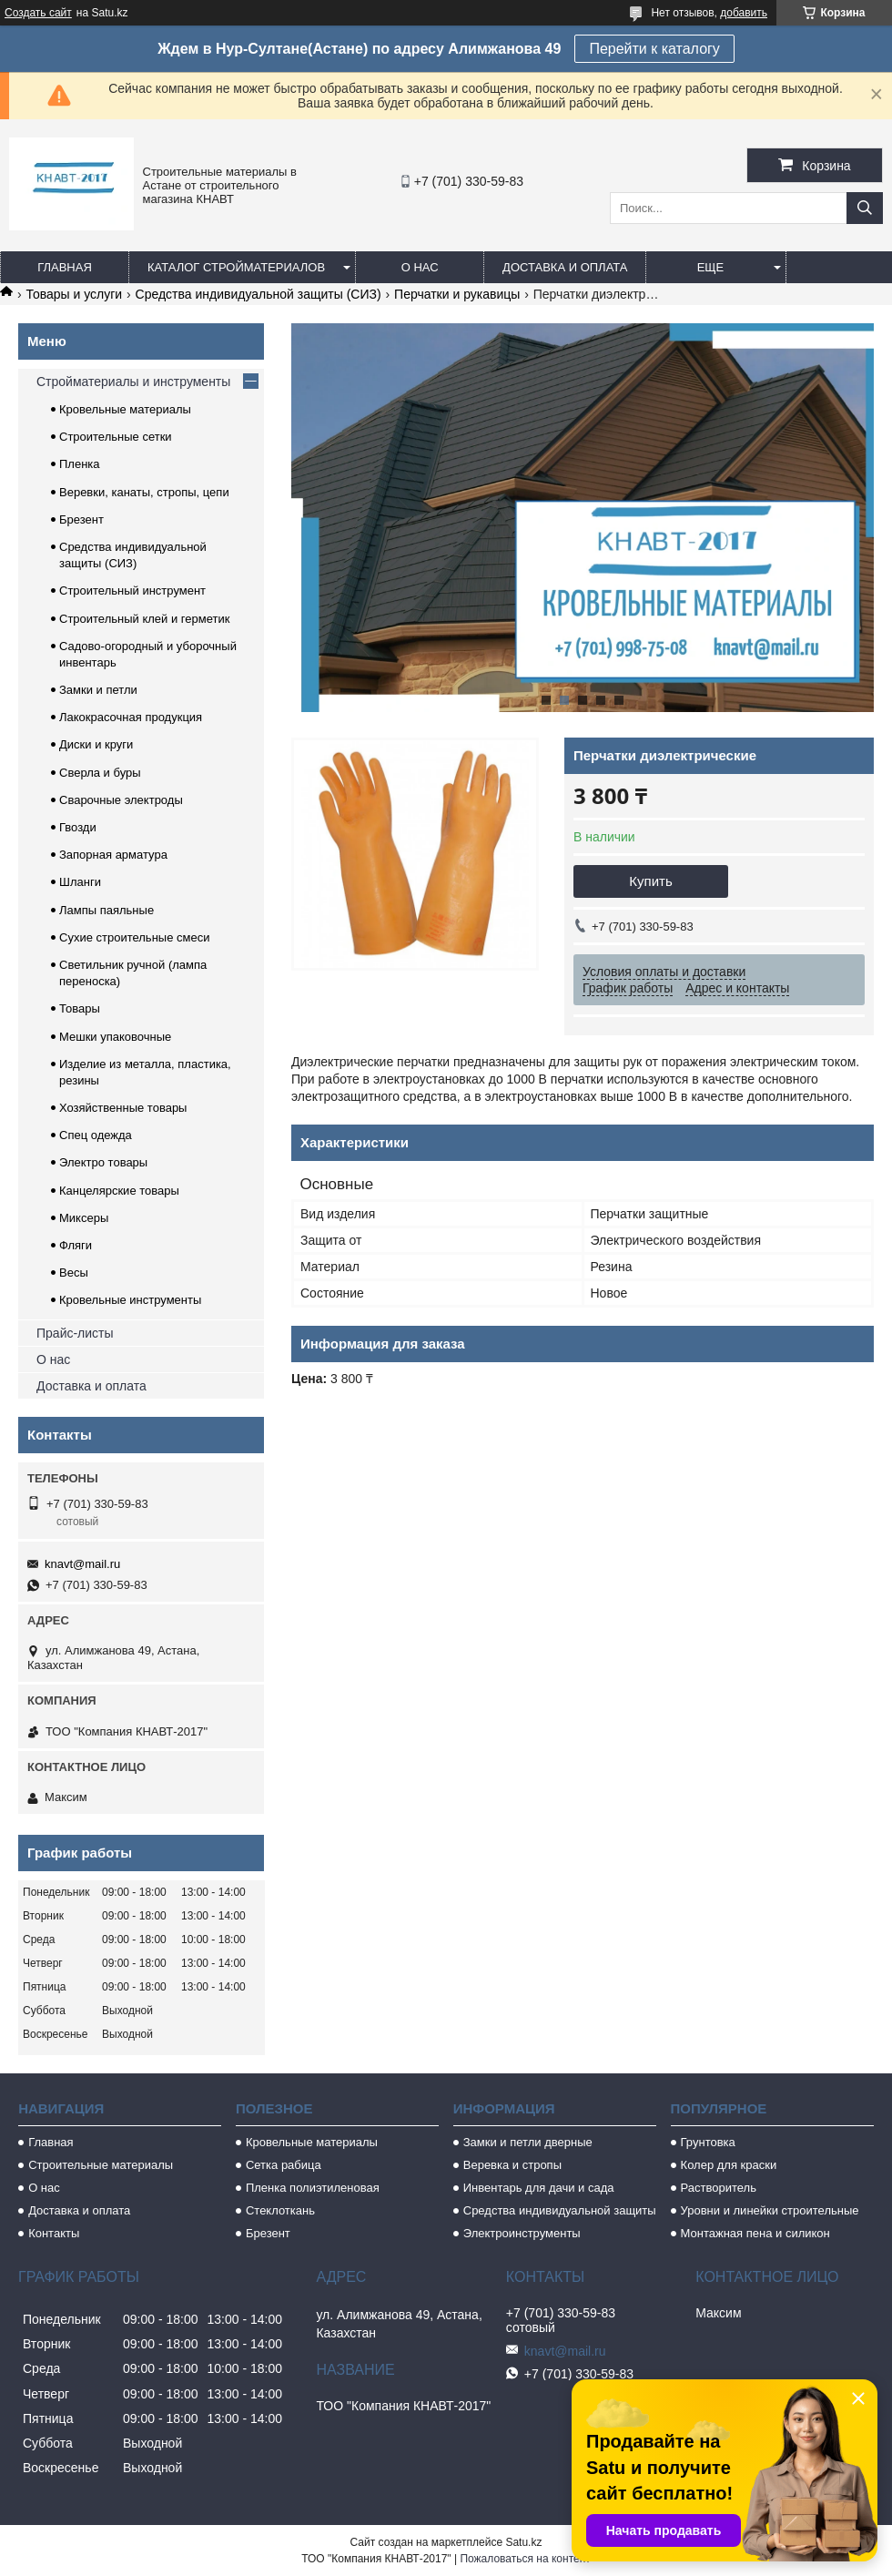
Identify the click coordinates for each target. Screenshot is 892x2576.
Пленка (79, 464)
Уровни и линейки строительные (770, 2210)
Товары (79, 1008)
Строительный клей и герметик (144, 619)
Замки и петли (98, 690)
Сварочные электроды (121, 800)
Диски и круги (96, 744)
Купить (650, 881)
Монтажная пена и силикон (755, 2233)
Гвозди (77, 827)
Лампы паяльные (106, 910)
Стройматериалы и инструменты (133, 381)
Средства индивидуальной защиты (559, 2210)
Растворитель (718, 2187)
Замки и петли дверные (528, 2142)
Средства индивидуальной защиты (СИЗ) (258, 294)
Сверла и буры (100, 772)
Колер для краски (729, 2165)
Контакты (53, 2233)
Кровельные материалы (125, 409)
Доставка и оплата (564, 267)
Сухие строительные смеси (134, 937)
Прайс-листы (75, 1333)
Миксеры (83, 1218)
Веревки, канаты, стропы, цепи (144, 492)
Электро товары (103, 1162)
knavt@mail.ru (82, 1564)
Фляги (75, 1245)
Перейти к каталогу (654, 48)
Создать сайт (38, 12)
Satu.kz (523, 2542)
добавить (743, 12)
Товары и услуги (73, 294)
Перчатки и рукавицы (457, 294)
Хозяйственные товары (123, 1108)
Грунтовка (708, 2142)
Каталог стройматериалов (236, 267)
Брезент (81, 519)
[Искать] (864, 208)
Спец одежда (95, 1135)
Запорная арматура (113, 854)
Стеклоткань (280, 2210)
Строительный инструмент (132, 590)
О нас (420, 267)
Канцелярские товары (119, 1190)
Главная (64, 267)
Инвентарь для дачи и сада (538, 2187)
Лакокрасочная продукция (130, 717)
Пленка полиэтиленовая (313, 2187)
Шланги (80, 882)
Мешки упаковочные (115, 1037)
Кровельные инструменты (130, 1300)
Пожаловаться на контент (525, 2558)
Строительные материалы (100, 2165)
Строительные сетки (115, 436)
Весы (73, 1272)
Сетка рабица (283, 2165)
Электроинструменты (522, 2233)
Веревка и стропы (512, 2165)
